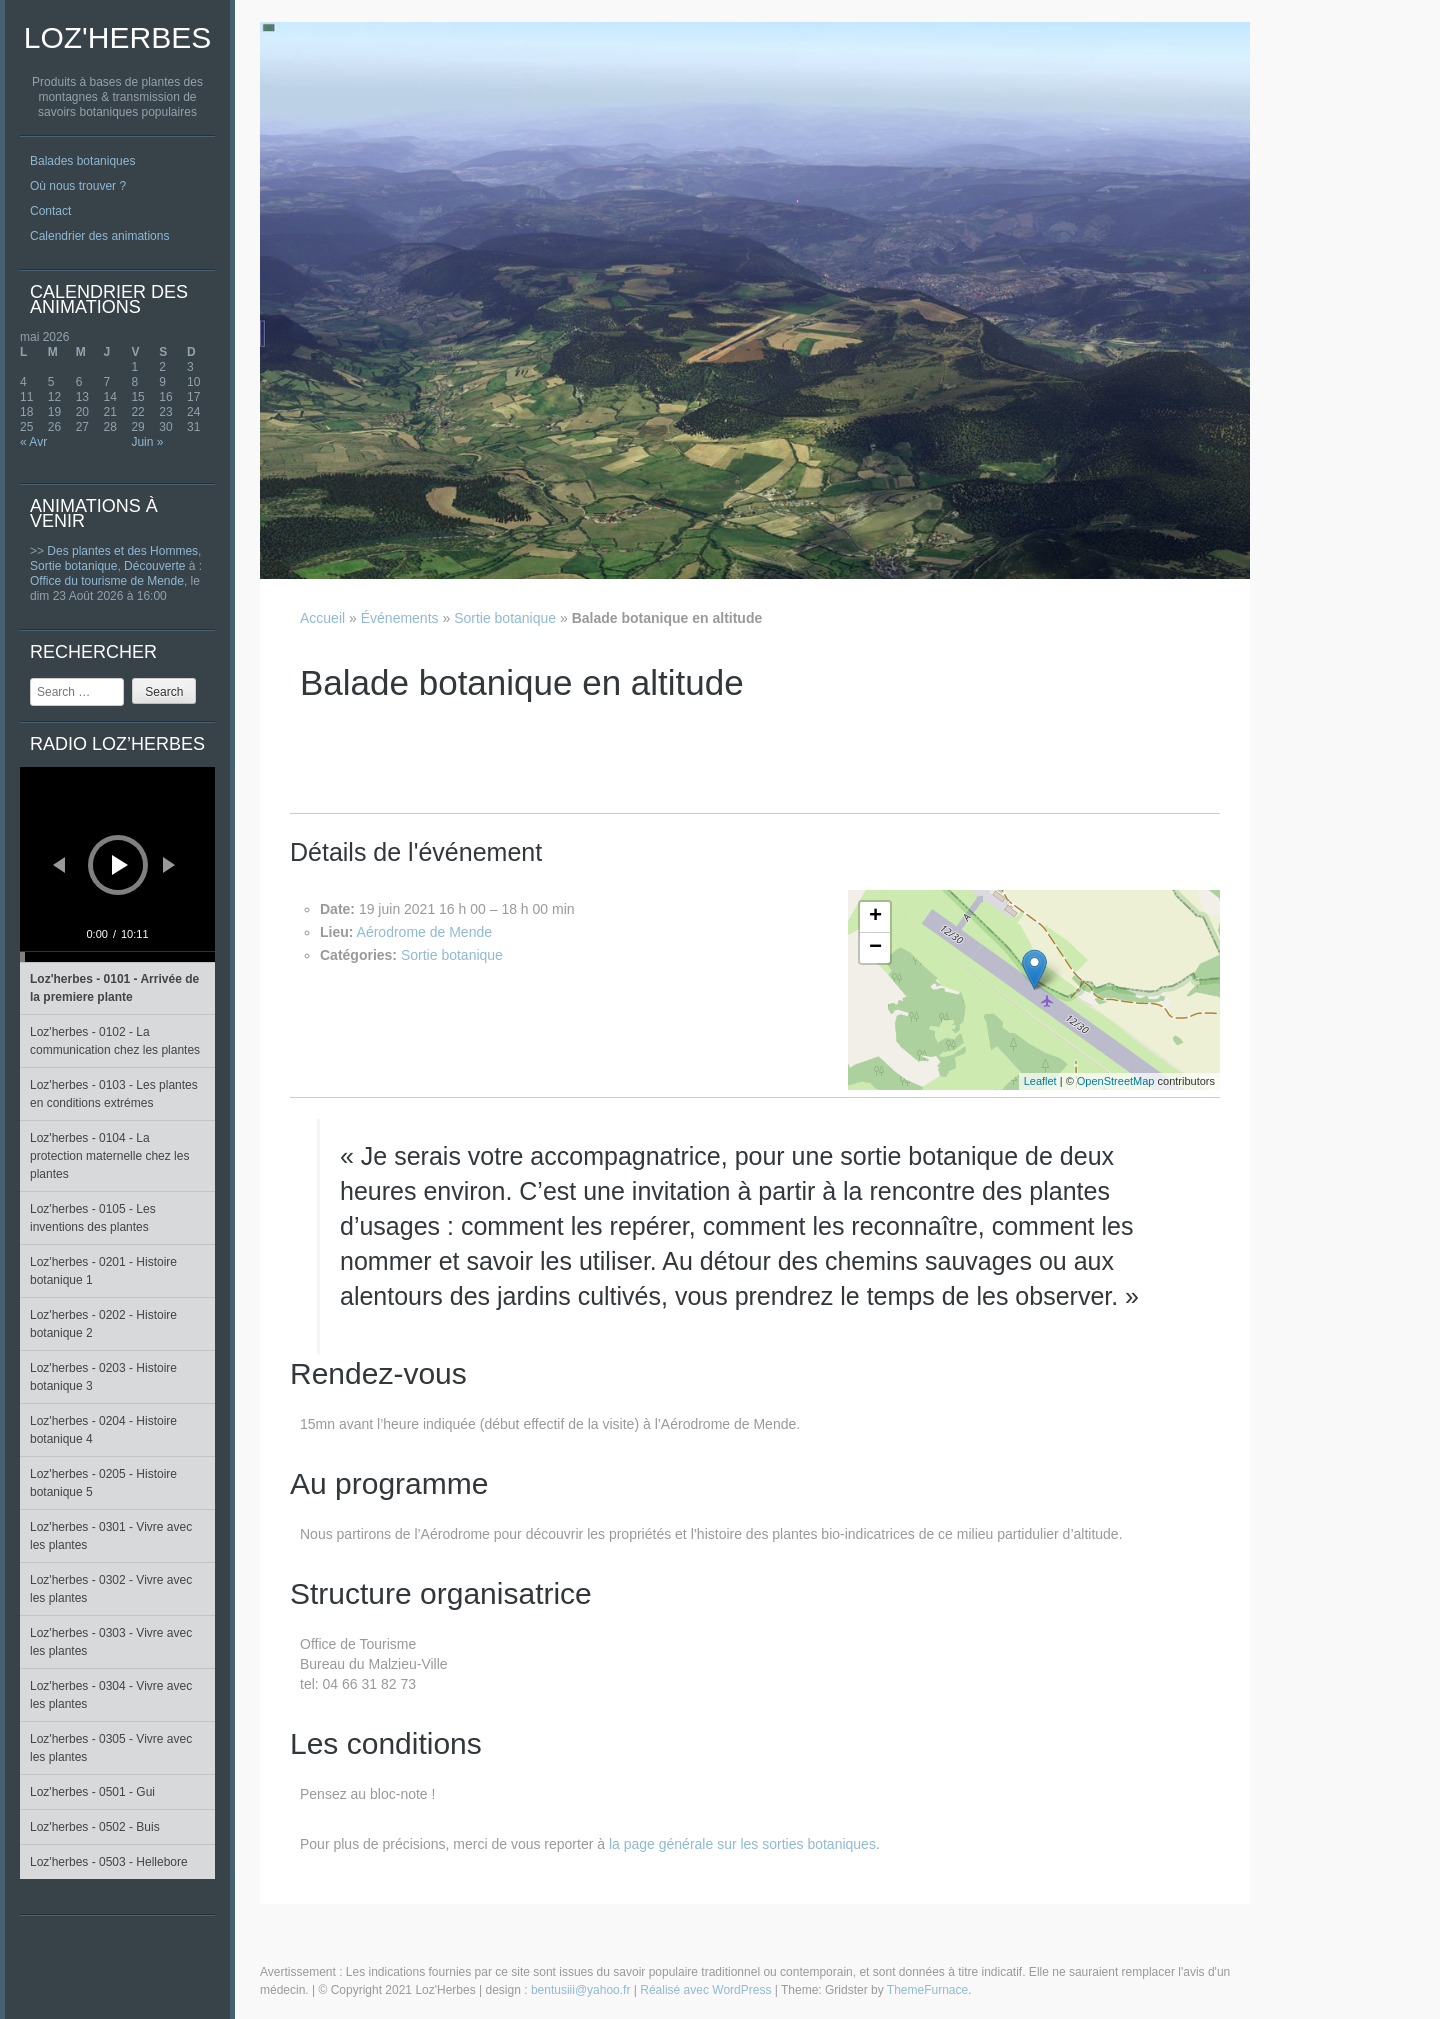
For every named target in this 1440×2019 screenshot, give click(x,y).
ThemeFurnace (927, 1990)
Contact (50, 211)
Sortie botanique (73, 566)
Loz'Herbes (117, 37)
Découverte (154, 566)
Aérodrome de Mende (424, 932)
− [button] (875, 948)
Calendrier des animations (99, 236)
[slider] (117, 957)
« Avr (33, 442)
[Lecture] (120, 865)
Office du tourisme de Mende (107, 581)
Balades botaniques (82, 161)
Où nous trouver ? (78, 186)
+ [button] (875, 917)
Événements (400, 618)
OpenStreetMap (1116, 1081)
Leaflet (1040, 1081)
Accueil (322, 618)
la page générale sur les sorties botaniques (742, 1844)
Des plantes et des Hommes (122, 551)
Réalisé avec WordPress (705, 1990)
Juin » (147, 442)
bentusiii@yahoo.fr (581, 1990)
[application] (117, 864)
